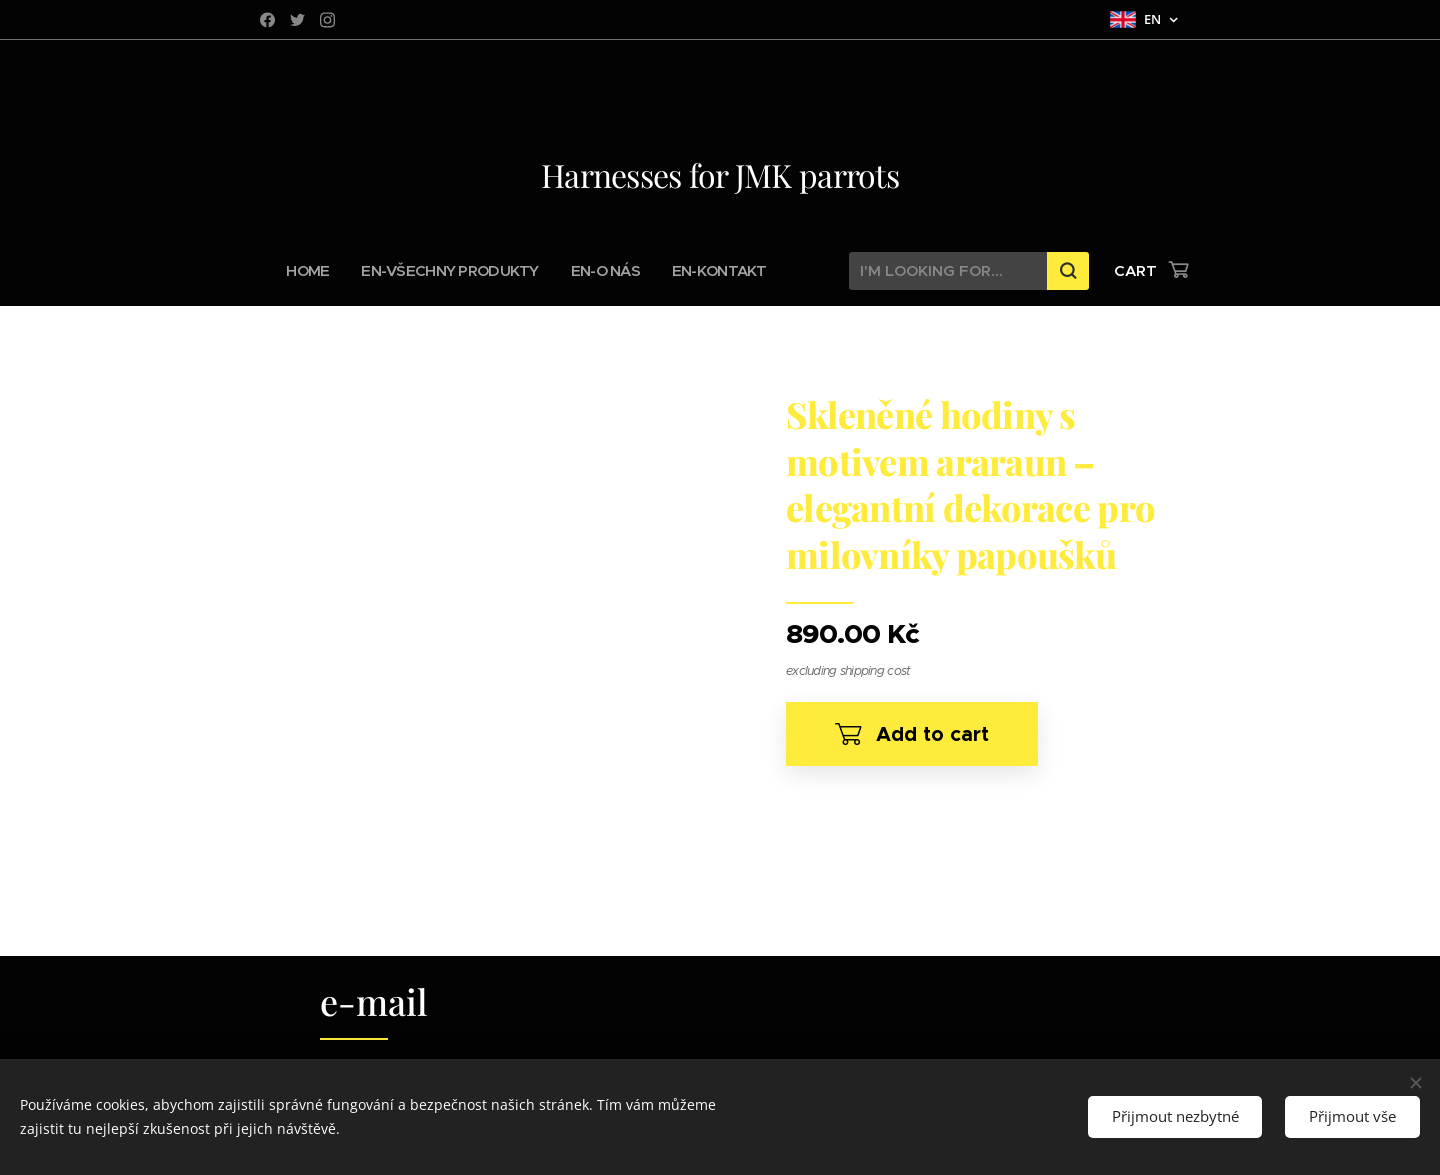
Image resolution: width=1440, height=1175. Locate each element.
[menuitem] (323, 271)
